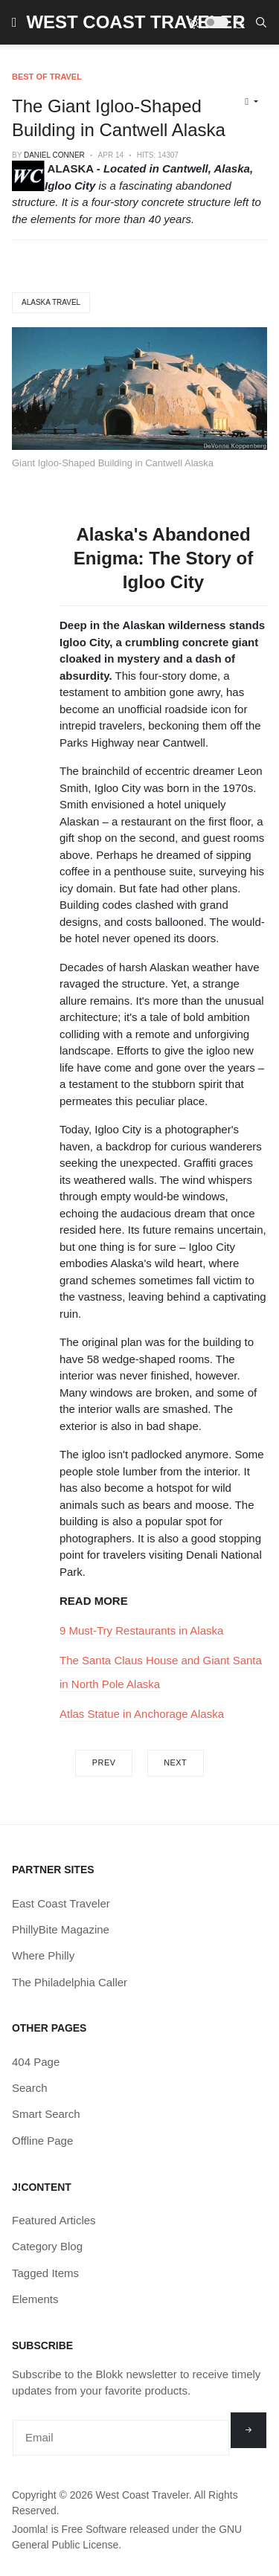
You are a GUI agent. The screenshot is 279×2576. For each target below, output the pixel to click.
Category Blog (47, 2246)
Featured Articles (54, 2220)
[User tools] (251, 101)
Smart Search (46, 2114)
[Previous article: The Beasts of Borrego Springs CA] (103, 1763)
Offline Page (42, 2140)
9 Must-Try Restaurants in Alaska (141, 1630)
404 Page (36, 2061)
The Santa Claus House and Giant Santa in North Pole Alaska (161, 1672)
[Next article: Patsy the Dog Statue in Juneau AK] (175, 1763)
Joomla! (30, 2529)
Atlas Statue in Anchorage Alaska (142, 1713)
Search (30, 2087)
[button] (14, 22)
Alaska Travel (51, 302)
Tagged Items (45, 2273)
